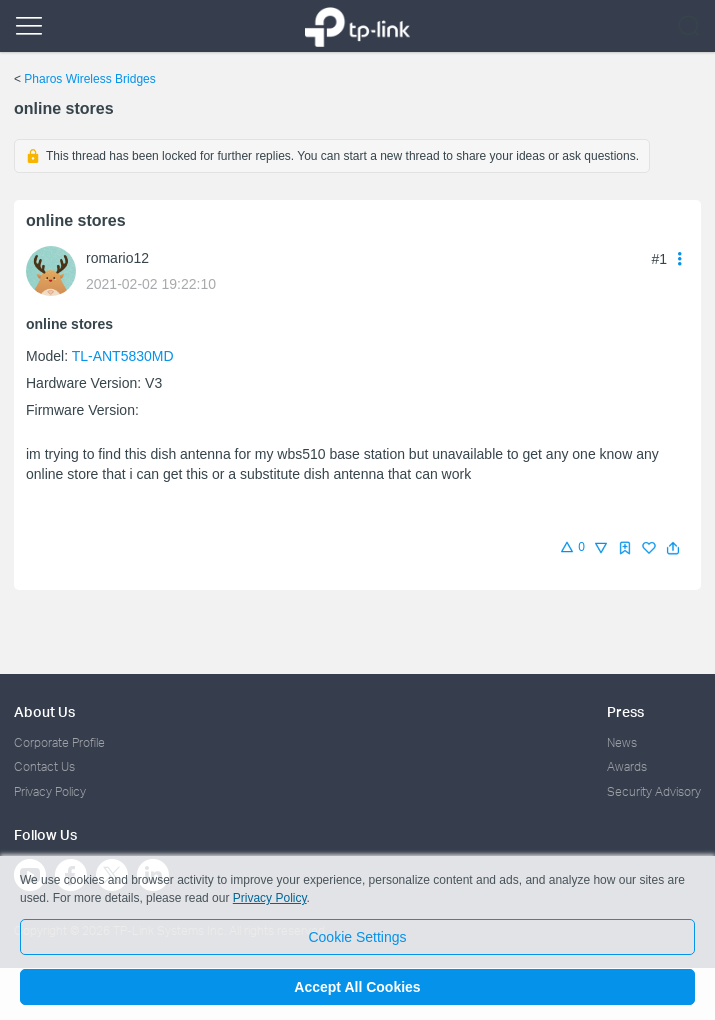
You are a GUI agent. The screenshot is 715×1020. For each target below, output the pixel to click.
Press (625, 711)
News (622, 742)
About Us (44, 711)
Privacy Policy (50, 791)
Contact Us (44, 766)
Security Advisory (654, 791)
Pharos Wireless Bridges (89, 79)
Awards (627, 766)
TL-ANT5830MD (123, 356)
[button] (673, 548)
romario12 (117, 258)
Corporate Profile (59, 742)
